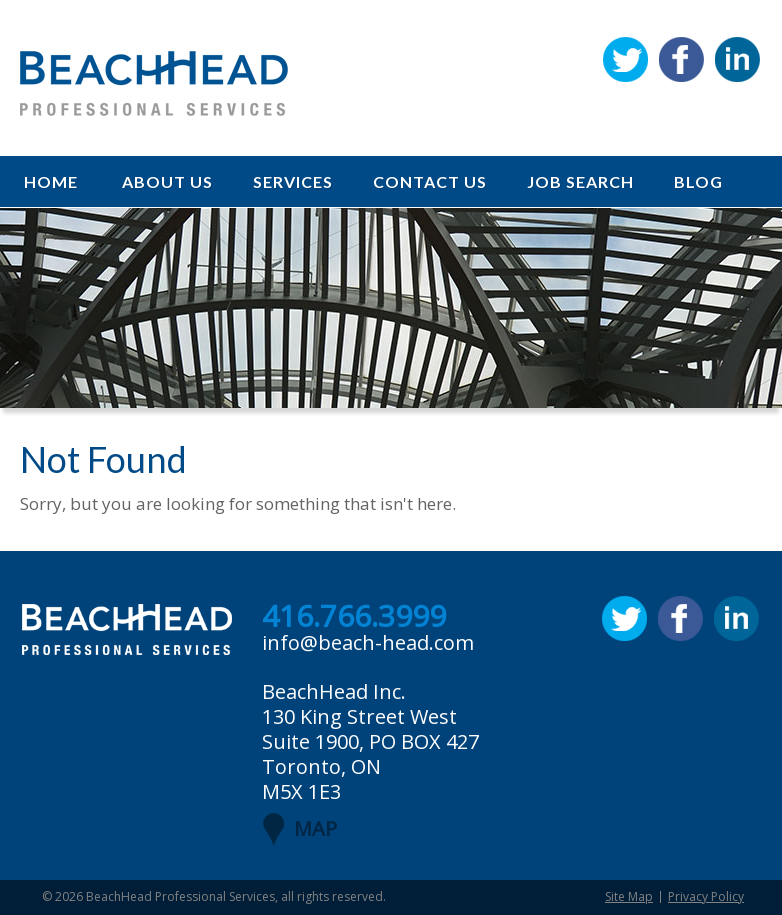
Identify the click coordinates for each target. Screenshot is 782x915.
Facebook (681, 59)
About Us (167, 181)
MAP (315, 828)
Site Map (629, 896)
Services (293, 181)
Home (51, 181)
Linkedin (737, 59)
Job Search (580, 181)
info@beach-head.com (368, 642)
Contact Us (430, 181)
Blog (698, 181)
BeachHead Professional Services (180, 896)
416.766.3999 (354, 617)
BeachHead (154, 83)
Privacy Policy (706, 896)
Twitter (625, 59)
